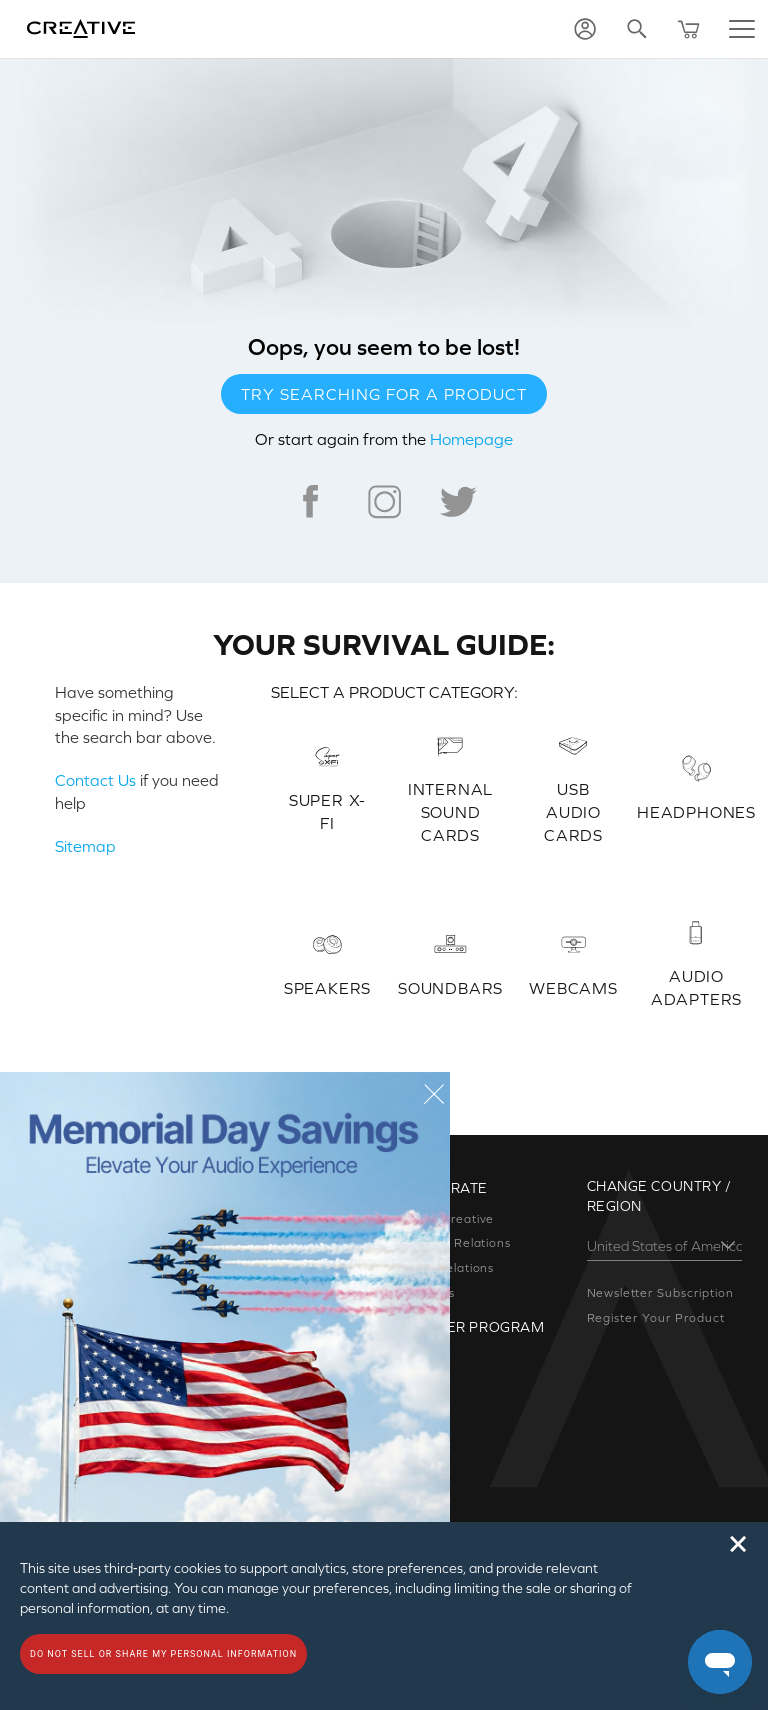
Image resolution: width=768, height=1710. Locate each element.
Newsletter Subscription (660, 1293)
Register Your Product (656, 1318)
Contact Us (95, 780)
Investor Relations (455, 1243)
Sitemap (85, 846)
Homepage (471, 439)
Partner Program (471, 1327)
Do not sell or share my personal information (163, 1654)
